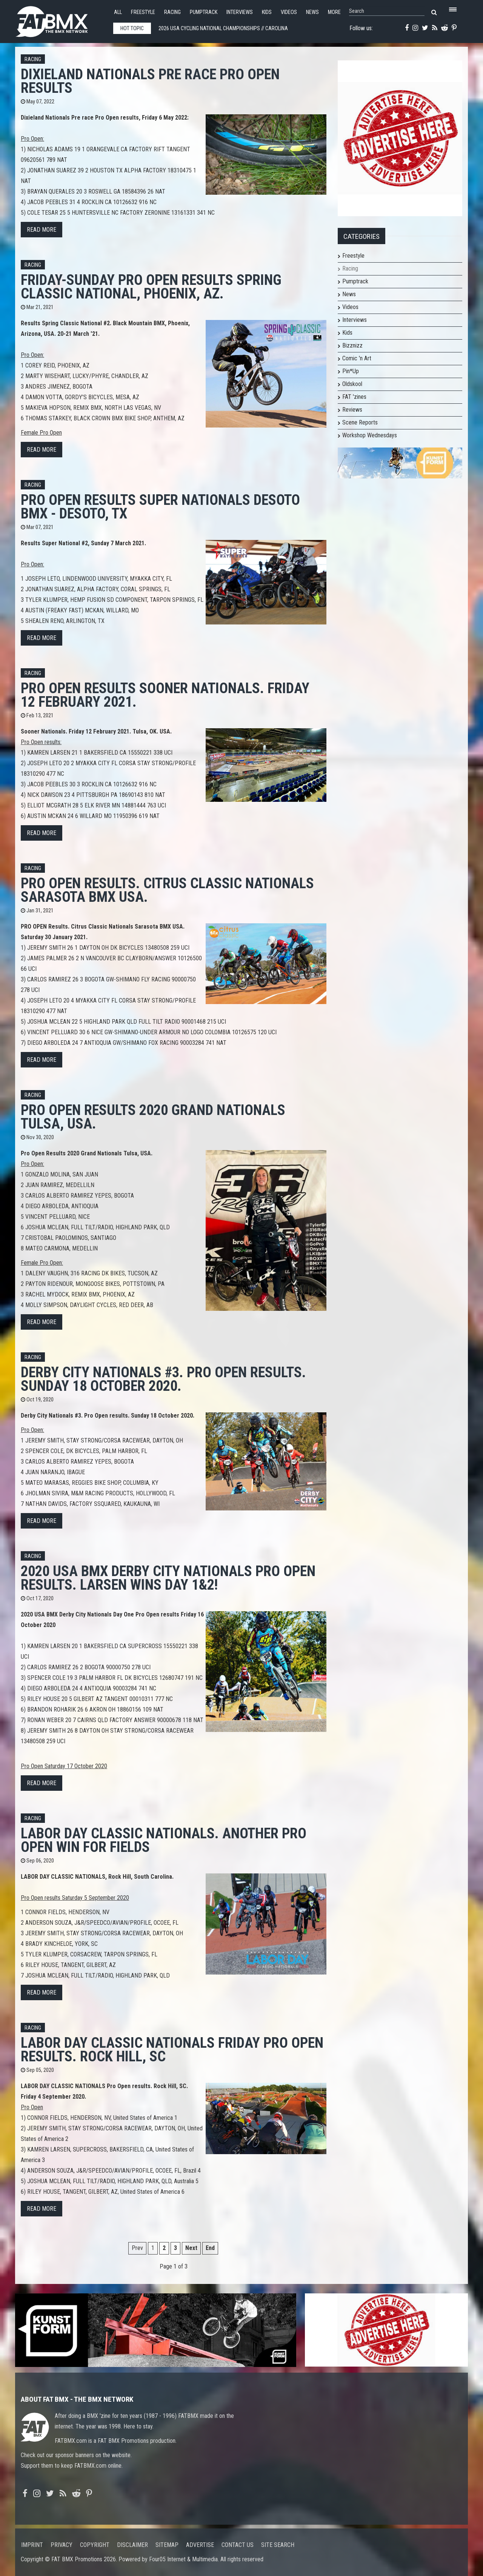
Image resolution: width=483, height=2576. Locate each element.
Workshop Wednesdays (369, 435)
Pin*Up (350, 371)
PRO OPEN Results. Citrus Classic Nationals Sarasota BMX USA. (167, 890)
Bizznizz (352, 345)
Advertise (200, 2544)
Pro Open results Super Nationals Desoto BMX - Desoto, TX (160, 506)
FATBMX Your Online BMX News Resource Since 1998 (60, 19)
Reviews (352, 409)
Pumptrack (203, 12)
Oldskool (352, 384)
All (118, 12)
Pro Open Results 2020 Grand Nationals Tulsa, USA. (153, 1116)
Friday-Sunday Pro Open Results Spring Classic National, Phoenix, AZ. (151, 286)
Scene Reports (360, 422)
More (334, 12)
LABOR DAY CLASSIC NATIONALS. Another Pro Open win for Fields (163, 1840)
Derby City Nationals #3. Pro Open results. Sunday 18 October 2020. (163, 1379)
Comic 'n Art (356, 358)
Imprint (32, 2544)
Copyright (94, 2544)
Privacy (61, 2544)
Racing (172, 12)
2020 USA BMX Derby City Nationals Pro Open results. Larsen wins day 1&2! (168, 1578)
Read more (41, 229)
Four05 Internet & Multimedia (183, 2559)
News (312, 12)
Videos (289, 12)
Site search (277, 2544)
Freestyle (143, 12)
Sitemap (166, 2544)
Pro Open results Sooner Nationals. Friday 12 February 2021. (165, 695)
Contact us (238, 2544)
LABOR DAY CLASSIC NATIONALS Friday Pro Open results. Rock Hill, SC (172, 2049)
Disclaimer (132, 2544)
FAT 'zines (354, 396)
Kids (267, 12)
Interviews (239, 12)
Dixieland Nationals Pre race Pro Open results (150, 81)
